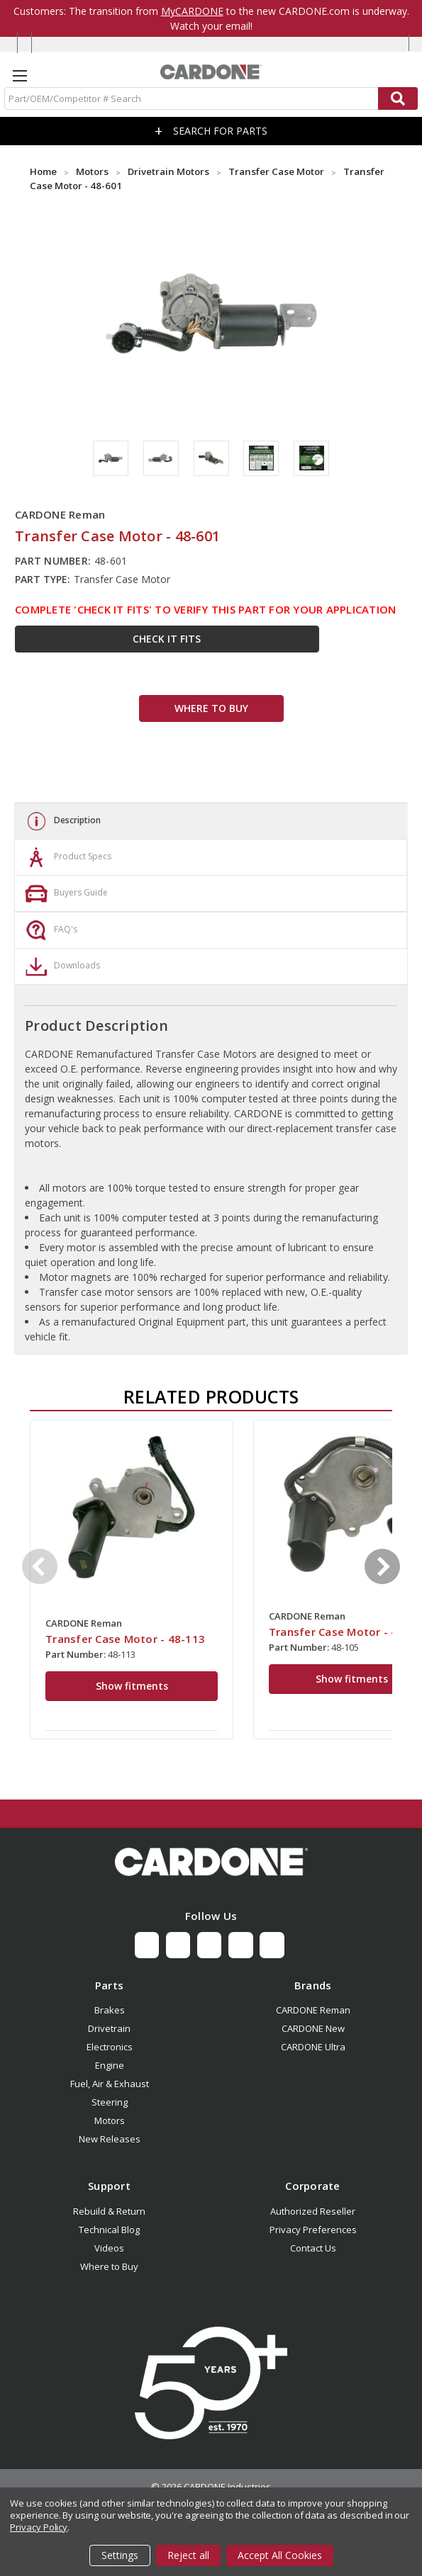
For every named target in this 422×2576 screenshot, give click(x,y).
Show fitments (132, 1686)
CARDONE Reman (313, 2010)
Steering (109, 2102)
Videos (109, 2248)
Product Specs (66, 857)
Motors (109, 2120)
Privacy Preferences (313, 2229)
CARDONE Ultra (313, 2046)
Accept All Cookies (280, 2555)
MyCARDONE (192, 11)
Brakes (109, 2010)
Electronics (110, 2046)
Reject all (188, 2555)
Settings (119, 2555)
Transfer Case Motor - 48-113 (125, 1639)
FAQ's (49, 930)
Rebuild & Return (109, 2211)
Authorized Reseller (312, 2211)
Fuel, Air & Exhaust (109, 2083)
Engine (109, 2065)
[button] (211, 1862)
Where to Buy (109, 2266)
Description (61, 821)
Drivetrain (109, 2028)
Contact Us (313, 2248)
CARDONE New (313, 2028)
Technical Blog (109, 2229)
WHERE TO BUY (211, 708)
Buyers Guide (65, 893)
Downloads (61, 966)
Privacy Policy (38, 2527)
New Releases (109, 2138)
